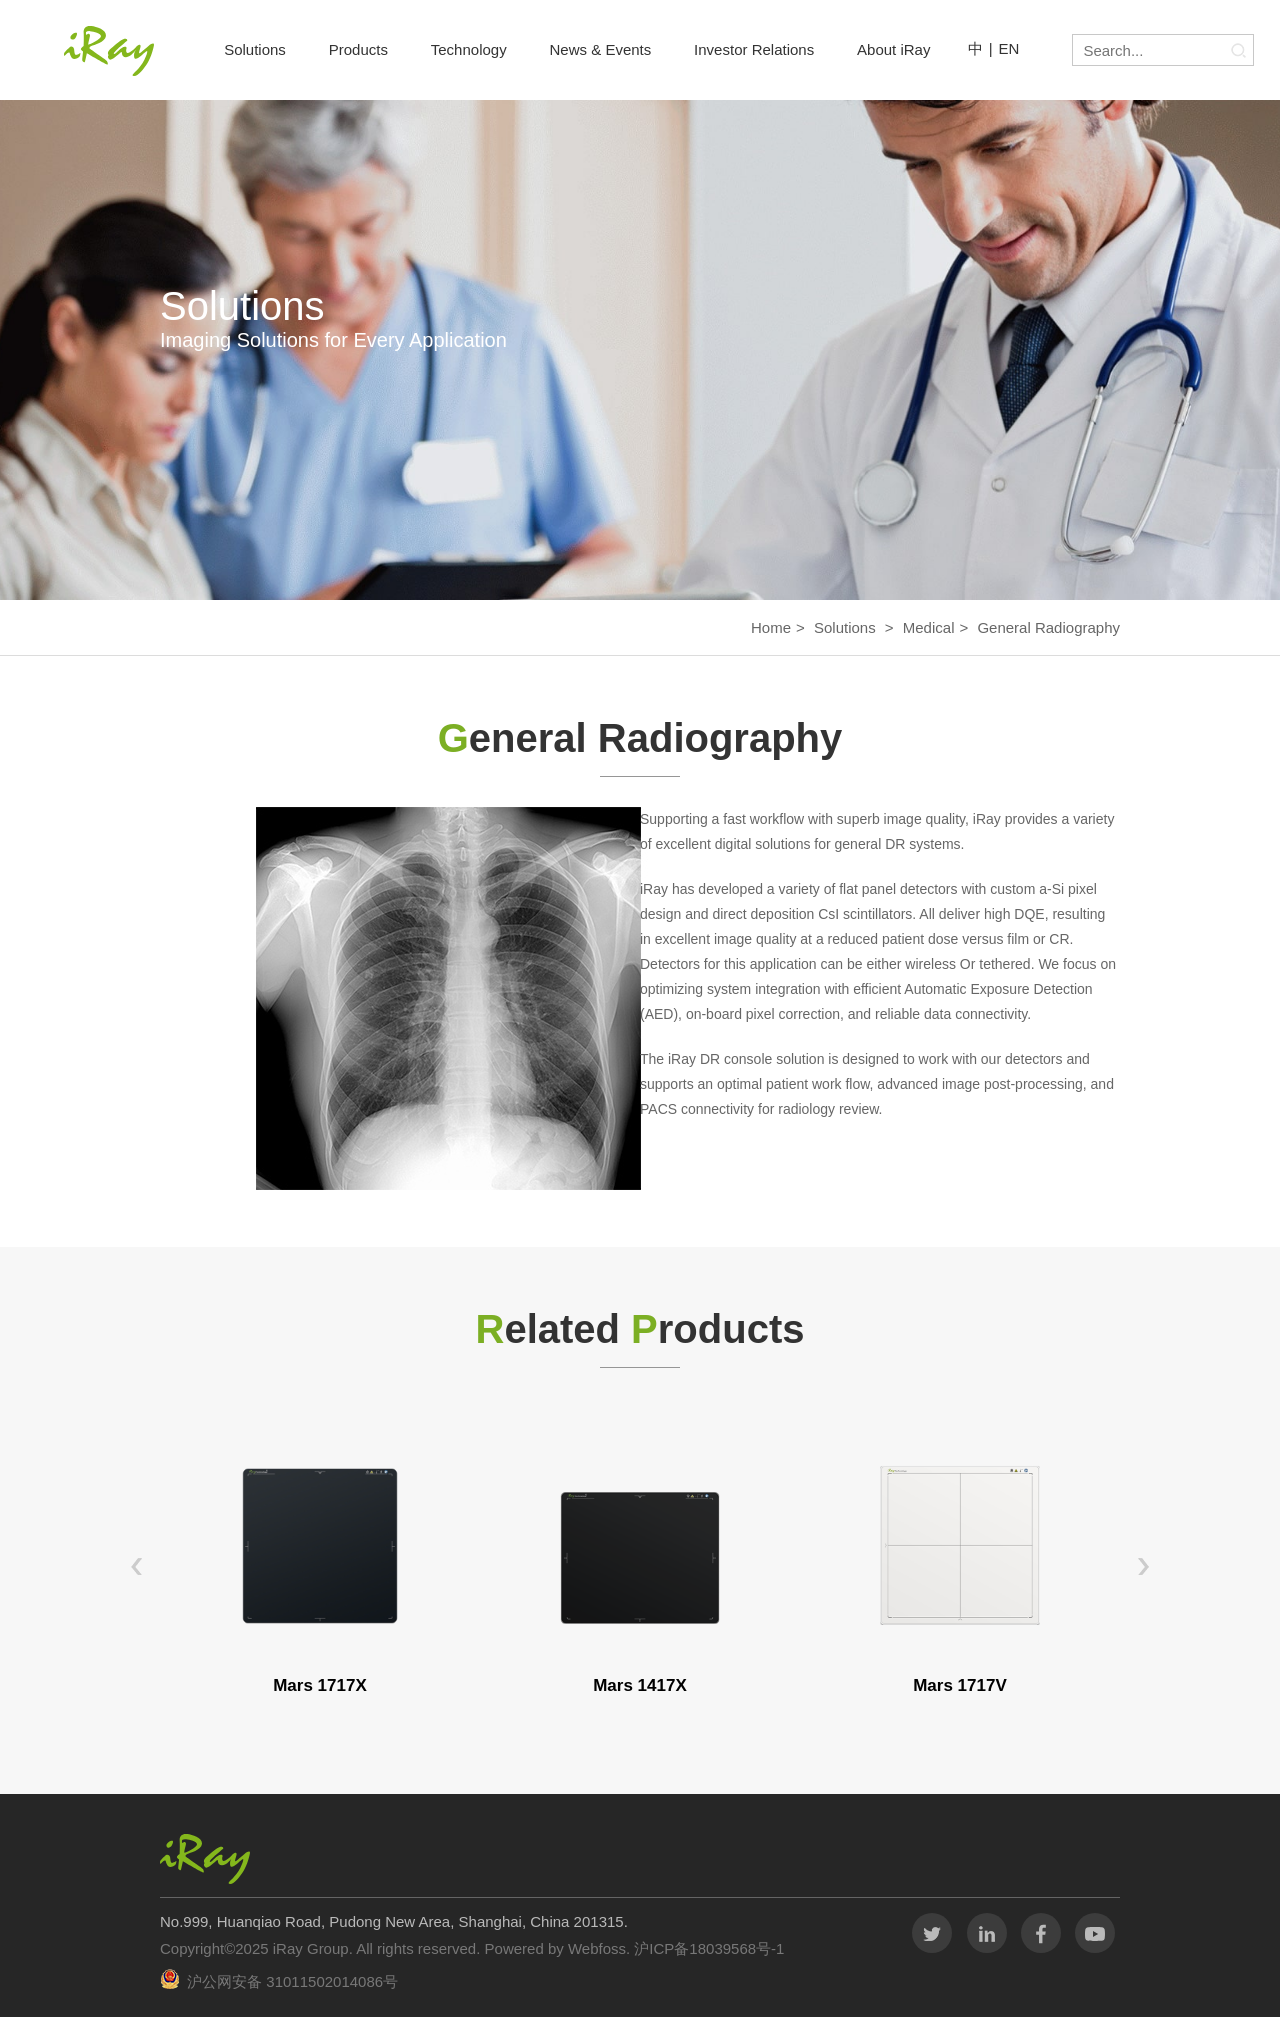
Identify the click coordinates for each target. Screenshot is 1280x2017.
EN (1009, 48)
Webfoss (597, 1948)
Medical (929, 627)
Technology (469, 49)
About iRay (893, 49)
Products (358, 49)
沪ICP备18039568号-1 (707, 1948)
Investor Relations (754, 49)
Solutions (255, 49)
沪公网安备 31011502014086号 (292, 1981)
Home (771, 627)
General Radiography (1048, 627)
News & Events (601, 49)
